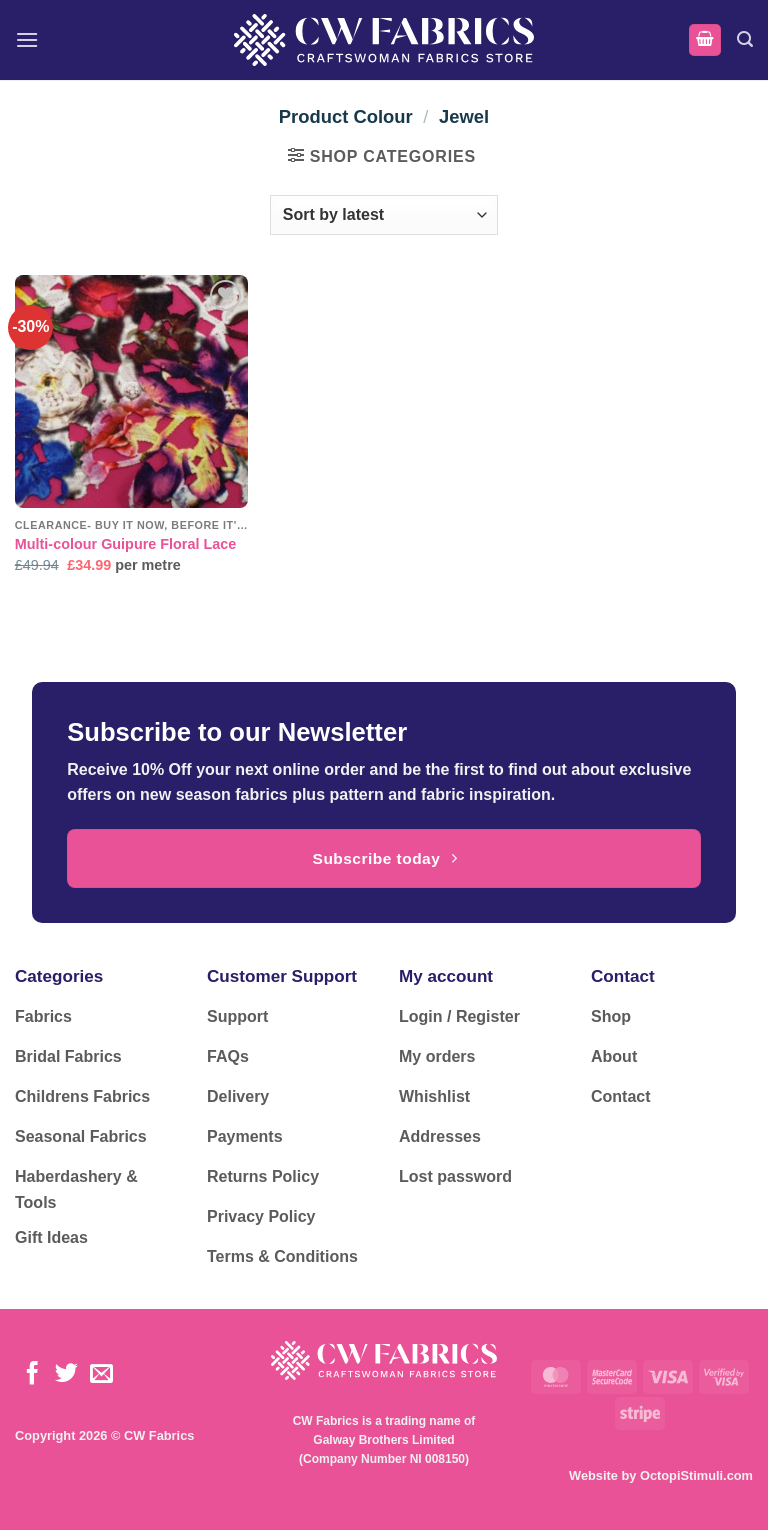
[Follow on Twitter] (66, 1375)
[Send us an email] (101, 1375)
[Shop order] (384, 215)
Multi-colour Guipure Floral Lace (125, 544)
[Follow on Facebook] (32, 1375)
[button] (27, 39)
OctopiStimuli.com (696, 1475)
